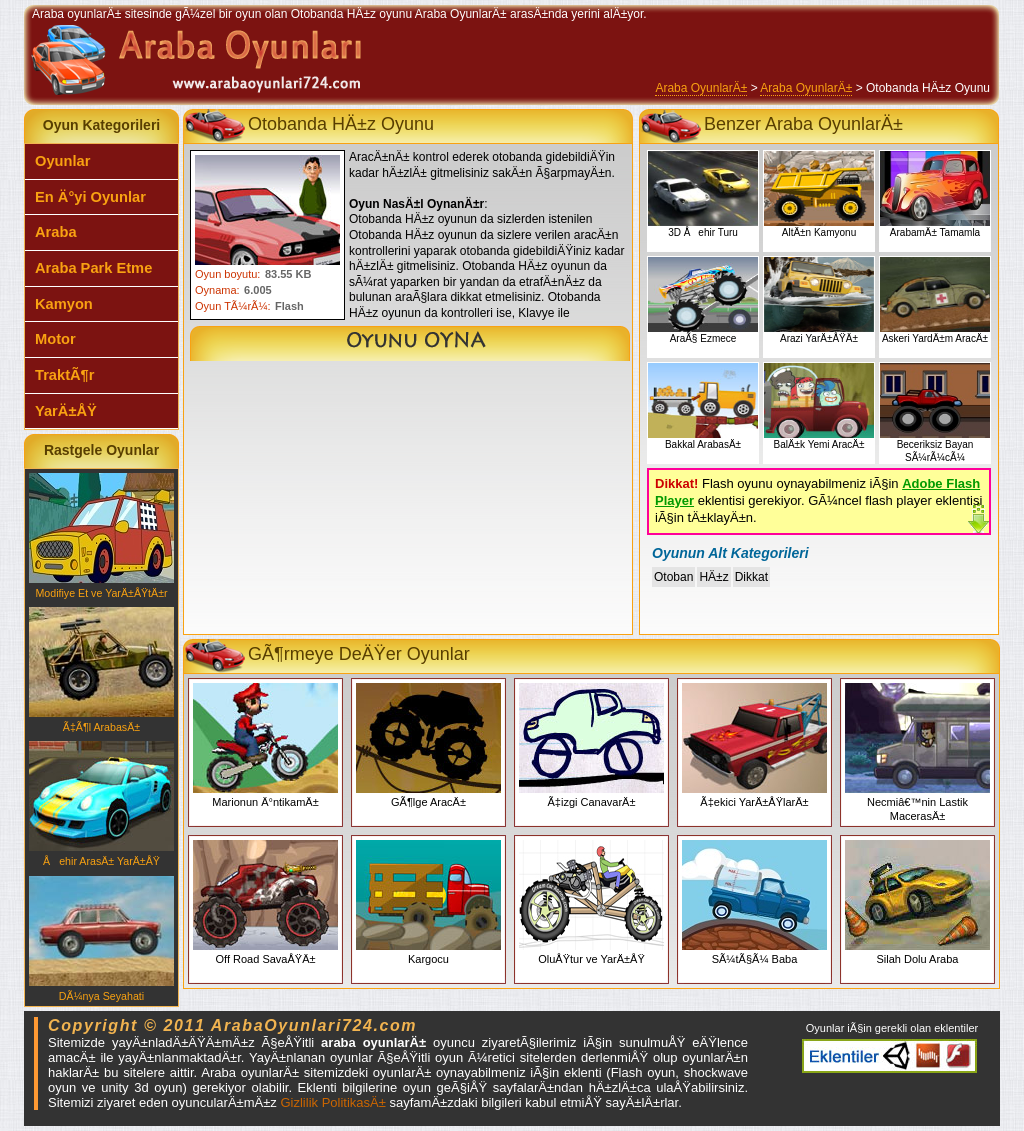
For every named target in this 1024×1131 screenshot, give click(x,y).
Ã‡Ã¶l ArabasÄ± (101, 670)
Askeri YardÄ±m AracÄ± (935, 300)
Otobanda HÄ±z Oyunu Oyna (410, 343)
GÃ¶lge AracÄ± (428, 745)
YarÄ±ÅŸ (66, 411)
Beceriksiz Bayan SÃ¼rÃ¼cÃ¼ (935, 413)
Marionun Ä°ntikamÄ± (265, 745)
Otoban (673, 577)
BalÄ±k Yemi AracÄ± (819, 406)
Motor (55, 339)
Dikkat (751, 577)
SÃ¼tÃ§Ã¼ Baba (754, 902)
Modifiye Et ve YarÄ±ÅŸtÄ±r (101, 536)
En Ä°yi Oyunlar (90, 197)
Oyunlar (62, 161)
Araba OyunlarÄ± (701, 88)
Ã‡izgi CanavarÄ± (591, 745)
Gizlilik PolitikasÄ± (332, 1102)
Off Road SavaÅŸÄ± (265, 902)
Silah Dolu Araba (917, 902)
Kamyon (64, 304)
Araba (56, 232)
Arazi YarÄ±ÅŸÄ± (819, 300)
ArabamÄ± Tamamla (935, 194)
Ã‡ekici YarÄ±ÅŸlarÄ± (754, 745)
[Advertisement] (408, 502)
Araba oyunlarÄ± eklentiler (889, 1056)
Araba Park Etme (93, 268)
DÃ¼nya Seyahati (101, 939)
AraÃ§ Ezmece (703, 300)
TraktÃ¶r (64, 375)
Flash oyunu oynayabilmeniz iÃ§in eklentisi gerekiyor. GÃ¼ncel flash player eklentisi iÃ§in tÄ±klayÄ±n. (818, 500)
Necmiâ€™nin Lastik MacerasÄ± (917, 752)
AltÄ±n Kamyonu (819, 194)
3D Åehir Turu (703, 194)
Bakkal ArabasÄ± (703, 406)
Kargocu (428, 902)
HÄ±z (713, 577)
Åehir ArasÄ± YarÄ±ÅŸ (101, 804)
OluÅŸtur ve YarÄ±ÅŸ (591, 902)
